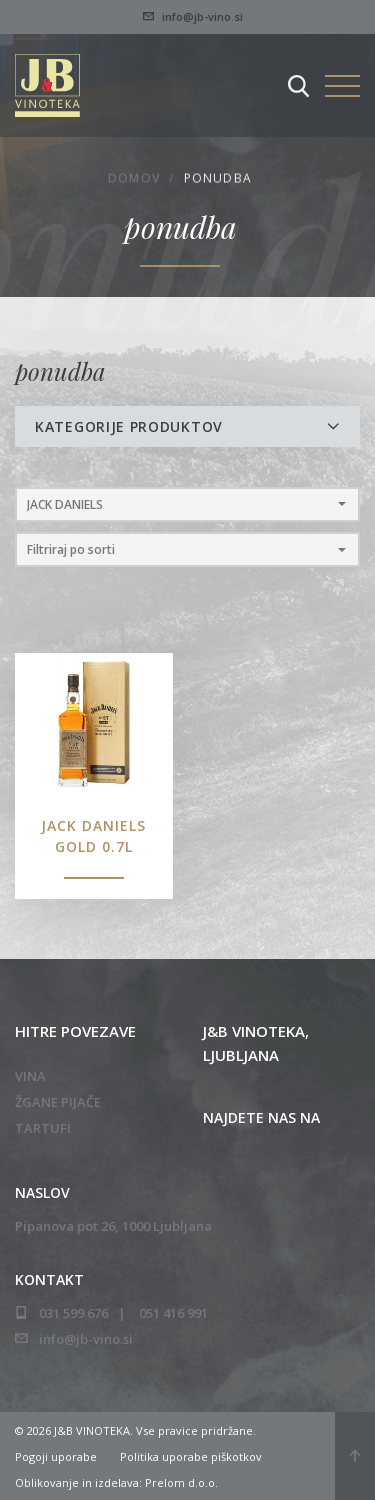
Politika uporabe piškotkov (191, 1456)
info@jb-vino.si (193, 16)
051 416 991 (173, 1313)
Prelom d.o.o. (181, 1482)
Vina (30, 1076)
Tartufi (43, 1128)
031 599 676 (73, 1313)
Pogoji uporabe (56, 1456)
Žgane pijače (58, 1102)
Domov (134, 179)
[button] (187, 504)
